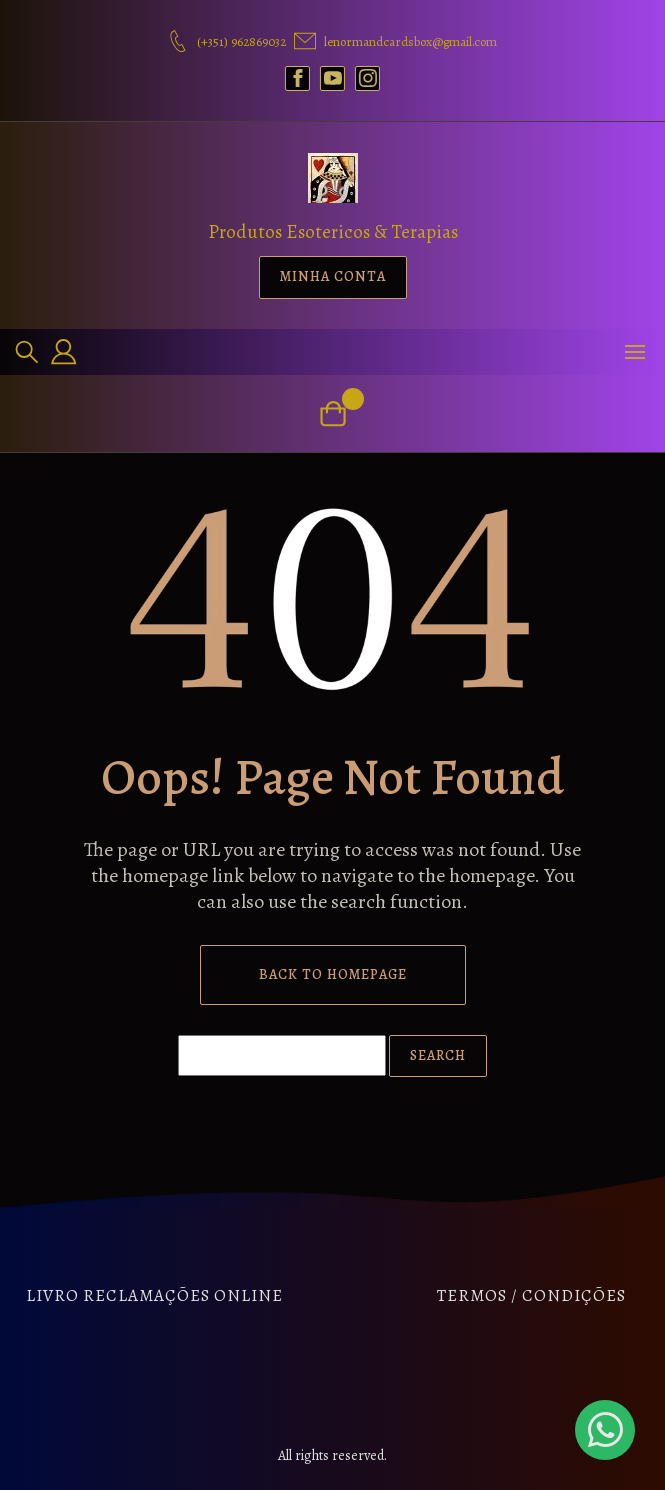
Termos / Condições (531, 1295)
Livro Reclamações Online (154, 1295)
